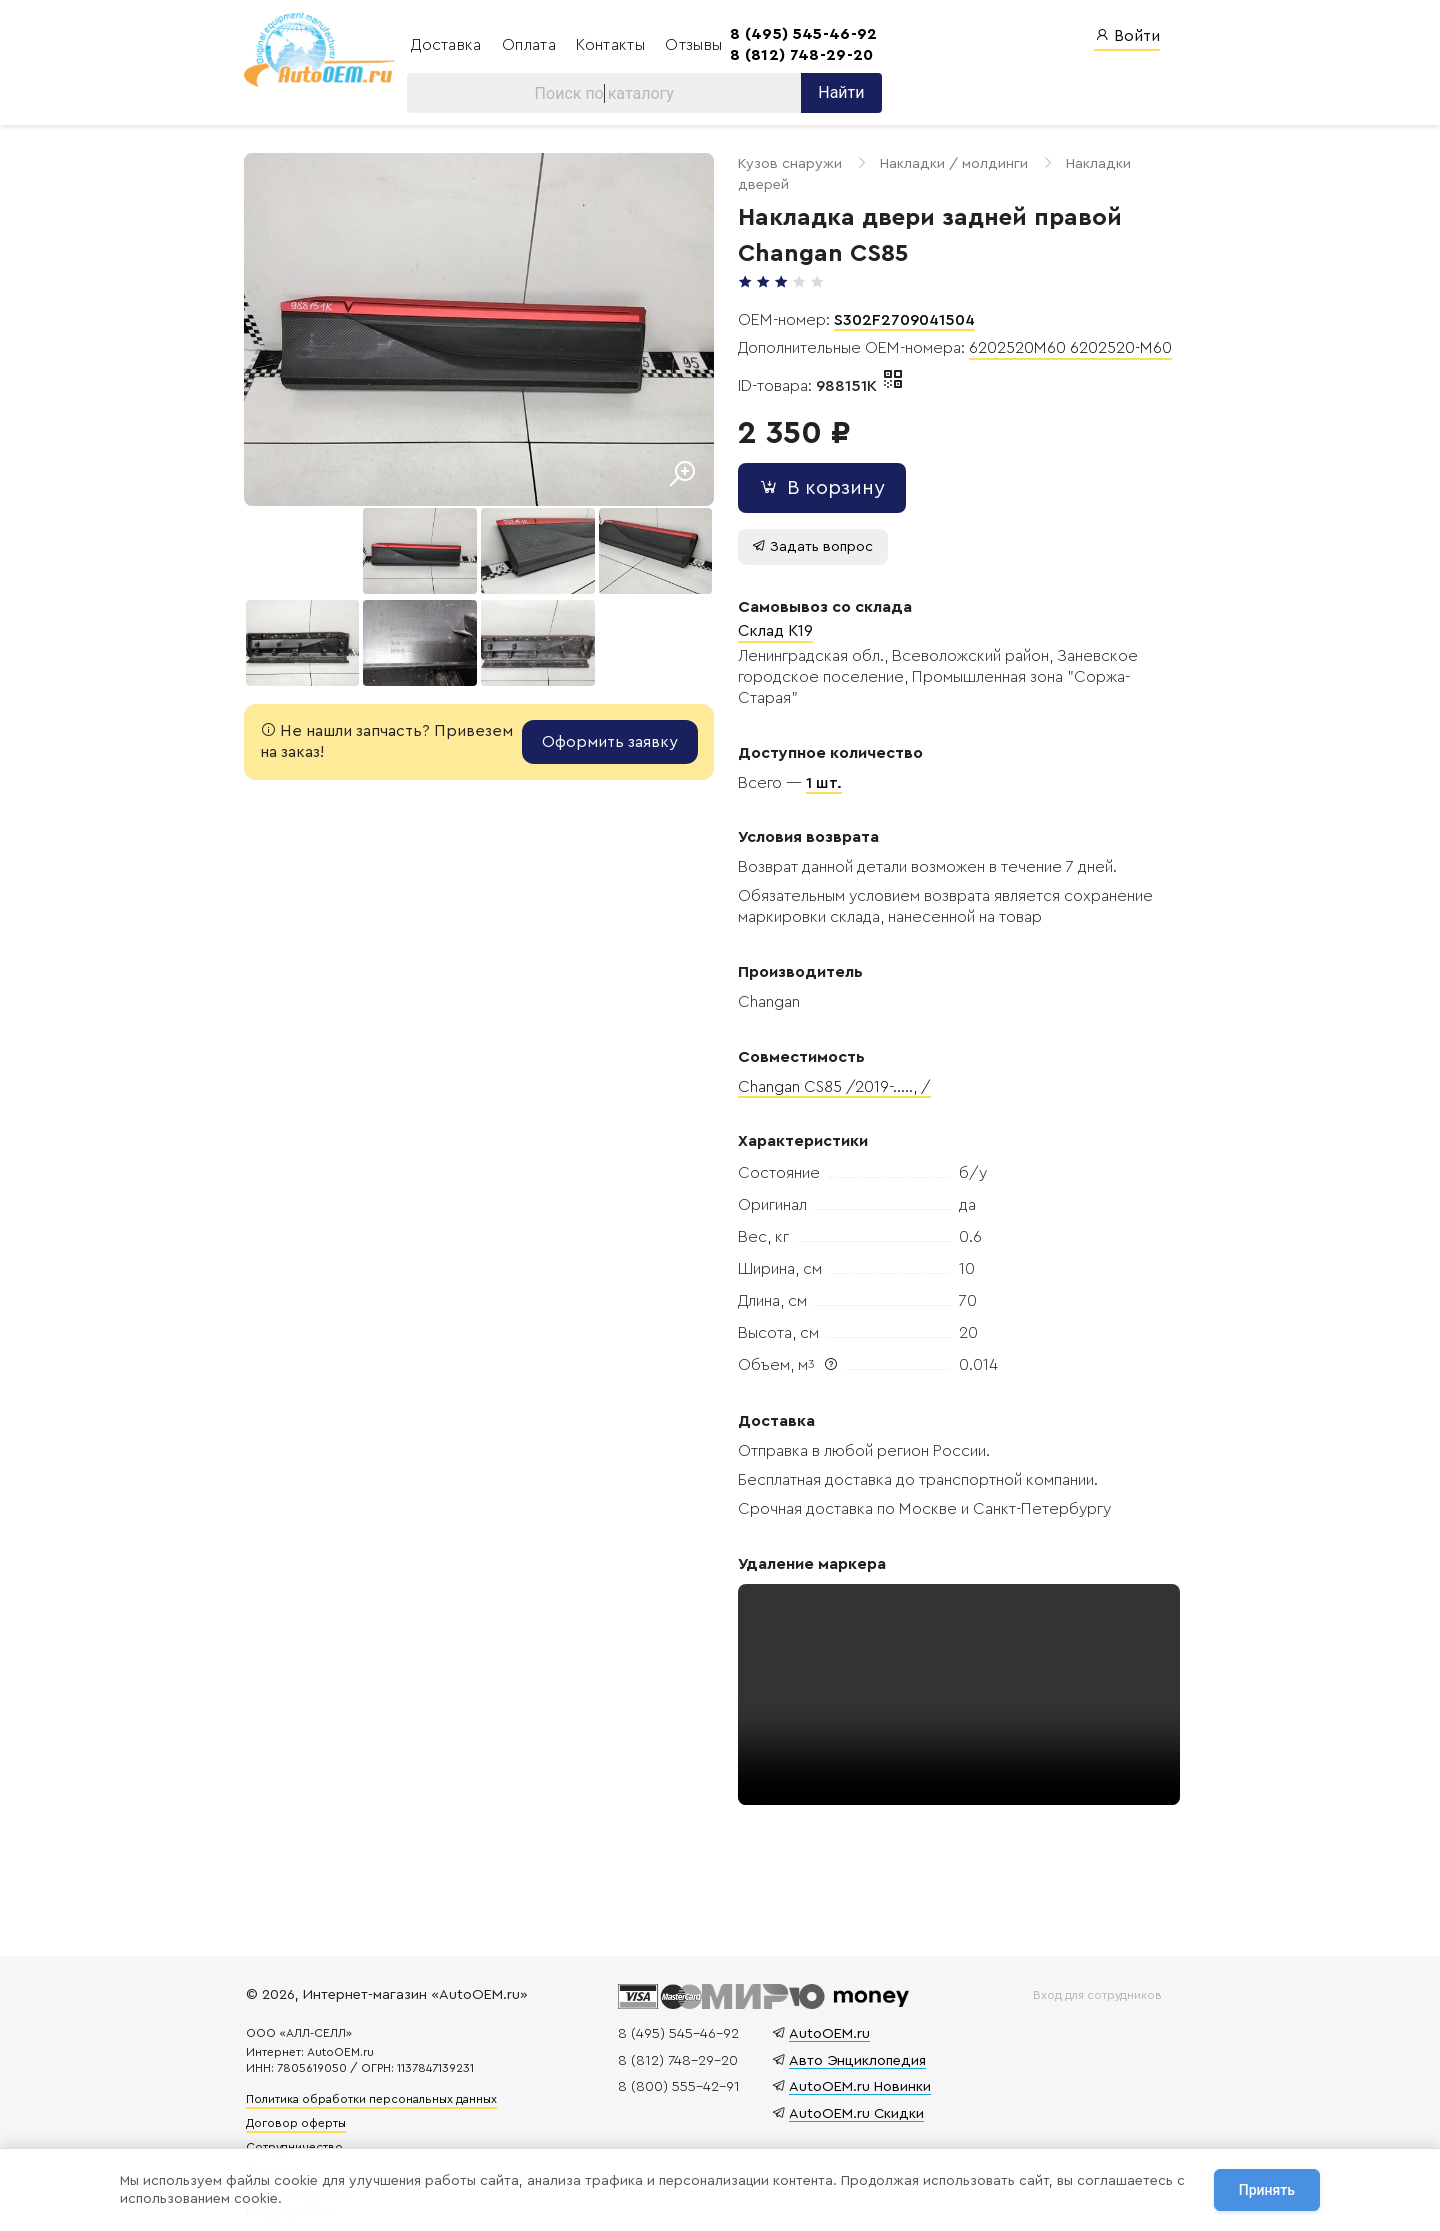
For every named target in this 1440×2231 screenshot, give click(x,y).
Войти (1127, 35)
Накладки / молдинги (948, 164)
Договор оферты (301, 2105)
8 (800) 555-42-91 (676, 2068)
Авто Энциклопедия (854, 2042)
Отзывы (691, 45)
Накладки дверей (1120, 164)
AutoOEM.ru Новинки (857, 2068)
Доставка (446, 45)
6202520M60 (1013, 328)
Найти (837, 93)
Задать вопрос (806, 525)
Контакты (610, 45)
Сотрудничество (299, 2129)
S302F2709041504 (898, 299)
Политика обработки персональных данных (376, 2082)
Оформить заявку (604, 735)
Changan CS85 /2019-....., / (828, 1066)
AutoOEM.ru (826, 2015)
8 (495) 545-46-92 (799, 34)
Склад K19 (769, 611)
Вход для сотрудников (1095, 1977)
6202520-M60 (1115, 328)
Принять (1267, 2190)
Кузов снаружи (784, 164)
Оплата (529, 45)
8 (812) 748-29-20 (797, 55)
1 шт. (818, 762)
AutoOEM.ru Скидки (853, 2095)
